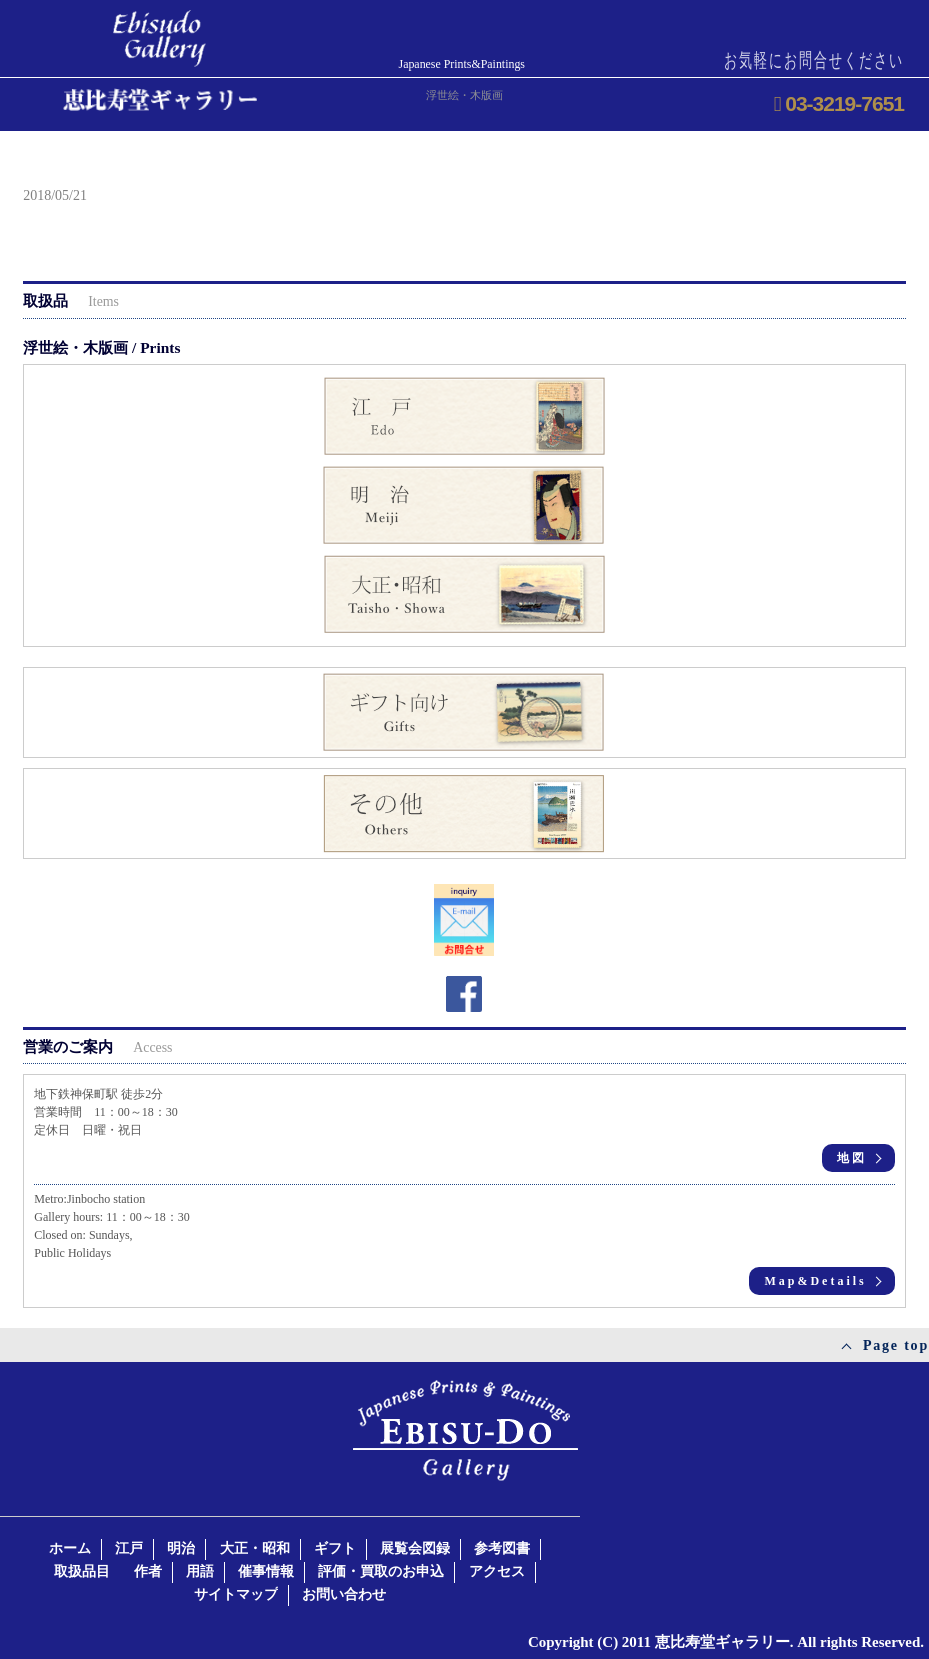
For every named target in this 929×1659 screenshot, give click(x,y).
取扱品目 (82, 1571)
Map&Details (815, 1281)
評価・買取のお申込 (381, 1571)
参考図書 (502, 1548)
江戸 (129, 1548)
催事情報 (266, 1571)
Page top (896, 1345)
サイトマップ (236, 1594)
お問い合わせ (344, 1594)
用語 (200, 1571)
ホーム (70, 1548)
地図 (852, 1158)
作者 (148, 1571)
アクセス (497, 1571)
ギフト (335, 1548)
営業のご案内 (97, 1046)
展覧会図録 (415, 1548)
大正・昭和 (255, 1548)
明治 (181, 1548)
